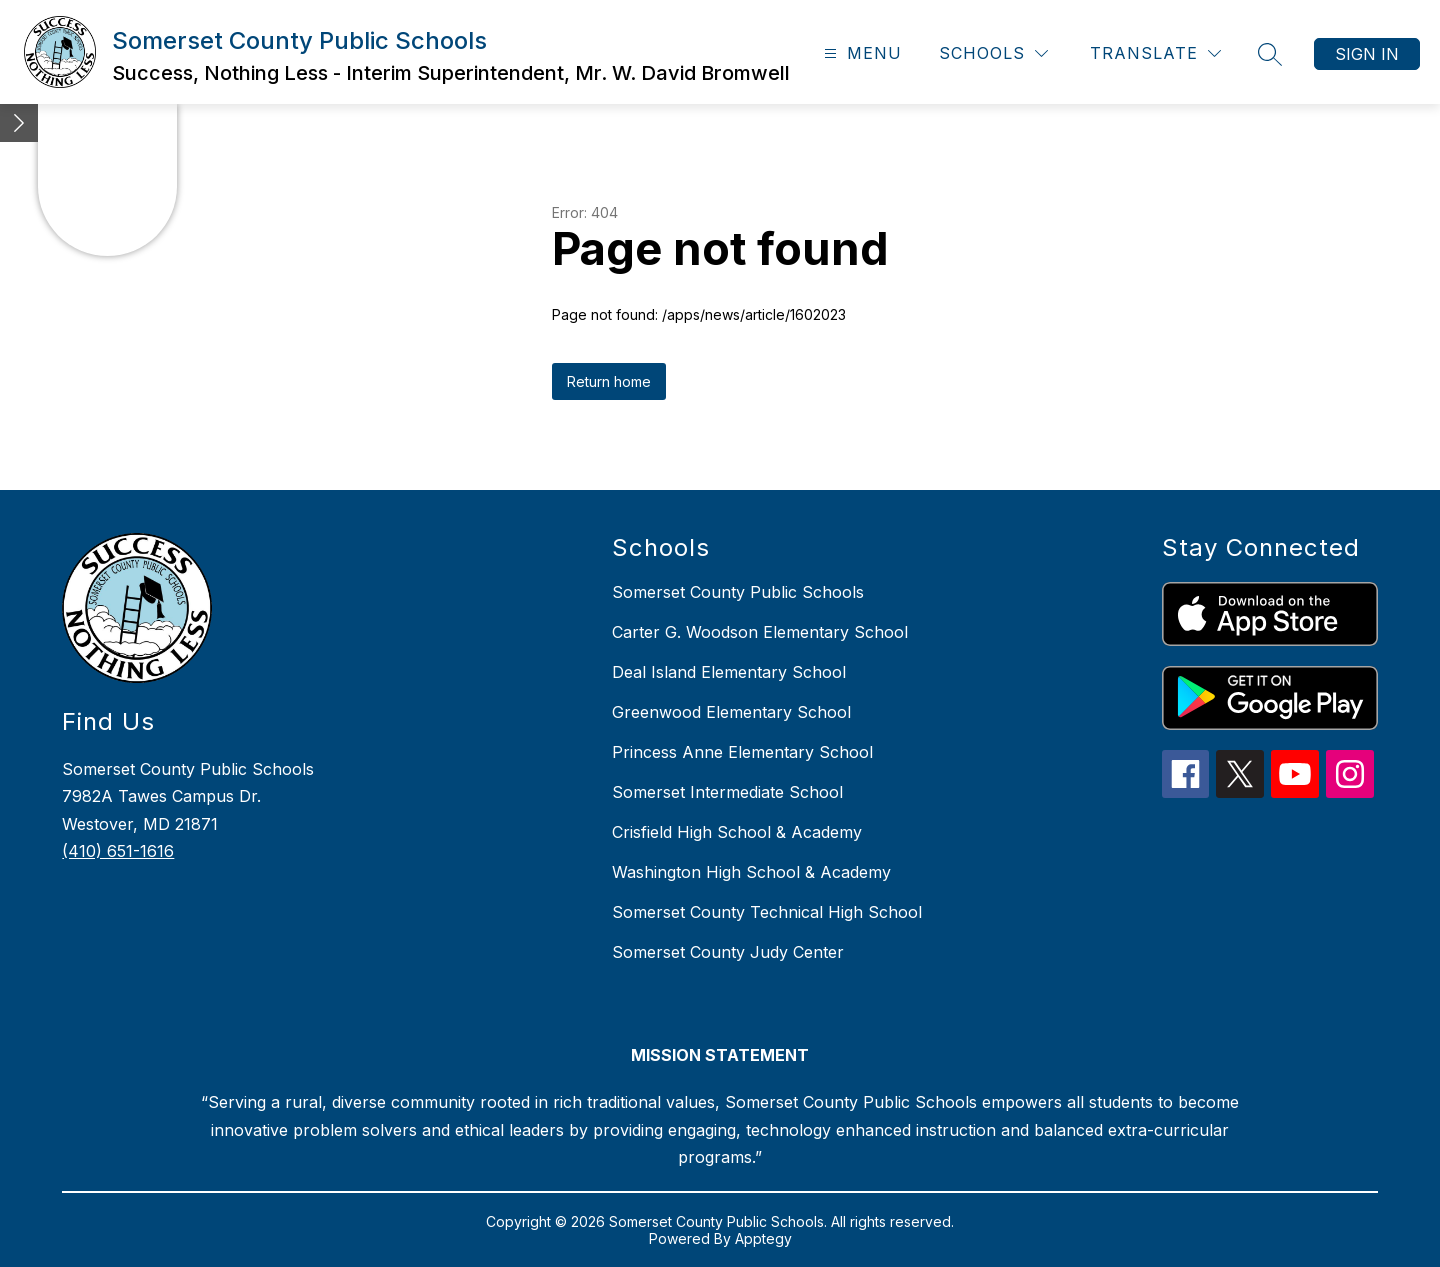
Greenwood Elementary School (731, 712)
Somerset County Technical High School (767, 912)
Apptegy (763, 1238)
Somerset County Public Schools (738, 592)
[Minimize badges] (19, 123)
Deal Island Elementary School (729, 672)
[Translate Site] (1155, 53)
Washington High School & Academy (751, 872)
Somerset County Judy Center (728, 952)
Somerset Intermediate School (727, 792)
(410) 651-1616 (118, 851)
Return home (609, 381)
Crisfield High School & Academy (737, 832)
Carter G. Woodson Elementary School (760, 632)
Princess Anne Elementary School (742, 752)
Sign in (1367, 54)
